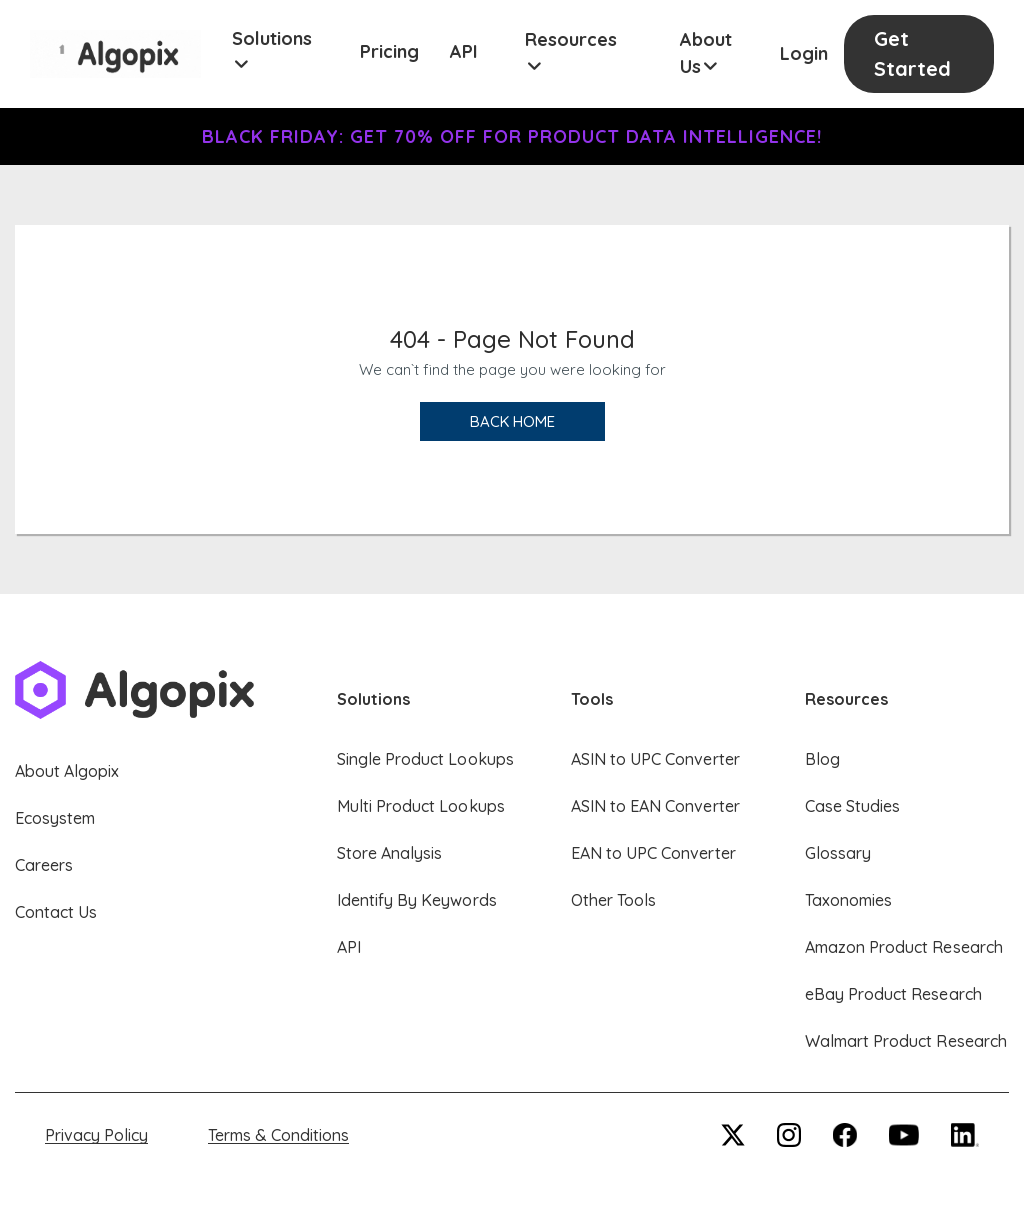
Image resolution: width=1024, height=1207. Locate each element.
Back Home (512, 421)
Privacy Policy (96, 1135)
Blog (822, 759)
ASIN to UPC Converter (655, 759)
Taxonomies (848, 900)
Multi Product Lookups (421, 806)
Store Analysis (389, 853)
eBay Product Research (893, 994)
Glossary (838, 853)
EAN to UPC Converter (653, 853)
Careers (44, 865)
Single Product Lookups (425, 759)
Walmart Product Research (906, 1041)
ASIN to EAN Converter (655, 806)
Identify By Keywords (417, 900)
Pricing (389, 51)
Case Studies (852, 806)
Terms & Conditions (278, 1135)
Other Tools (613, 900)
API (464, 51)
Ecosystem (55, 818)
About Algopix (67, 771)
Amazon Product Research (904, 947)
